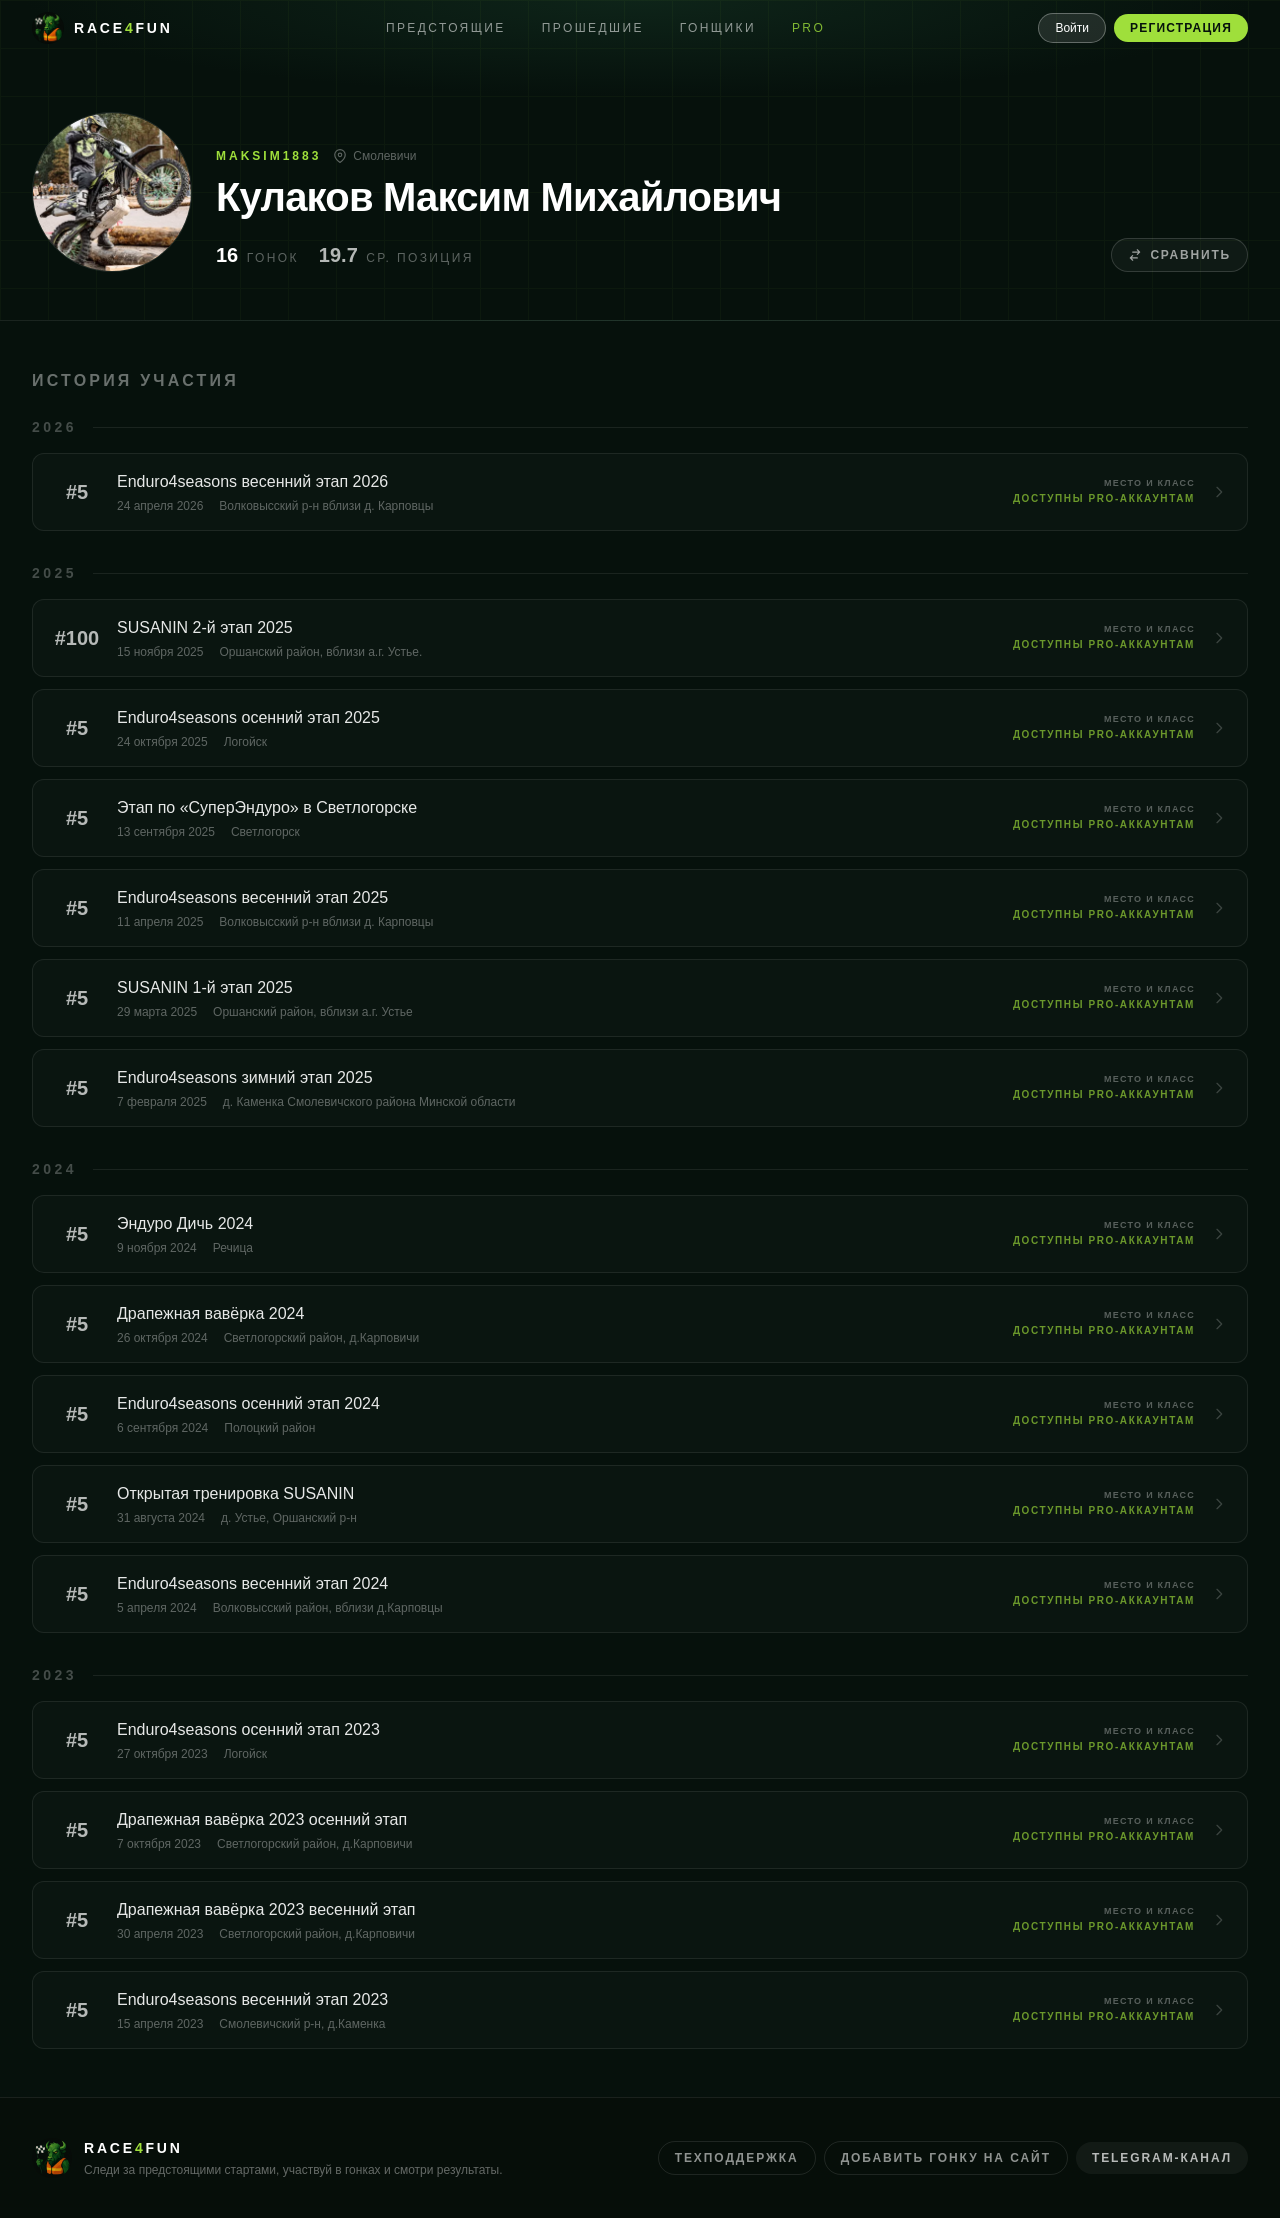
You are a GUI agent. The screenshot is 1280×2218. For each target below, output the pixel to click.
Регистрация (1181, 28)
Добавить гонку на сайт (946, 2158)
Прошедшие (593, 28)
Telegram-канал (1162, 2158)
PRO (808, 28)
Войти (1072, 28)
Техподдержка (737, 2158)
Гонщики (718, 28)
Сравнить (1179, 255)
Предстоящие (446, 28)
